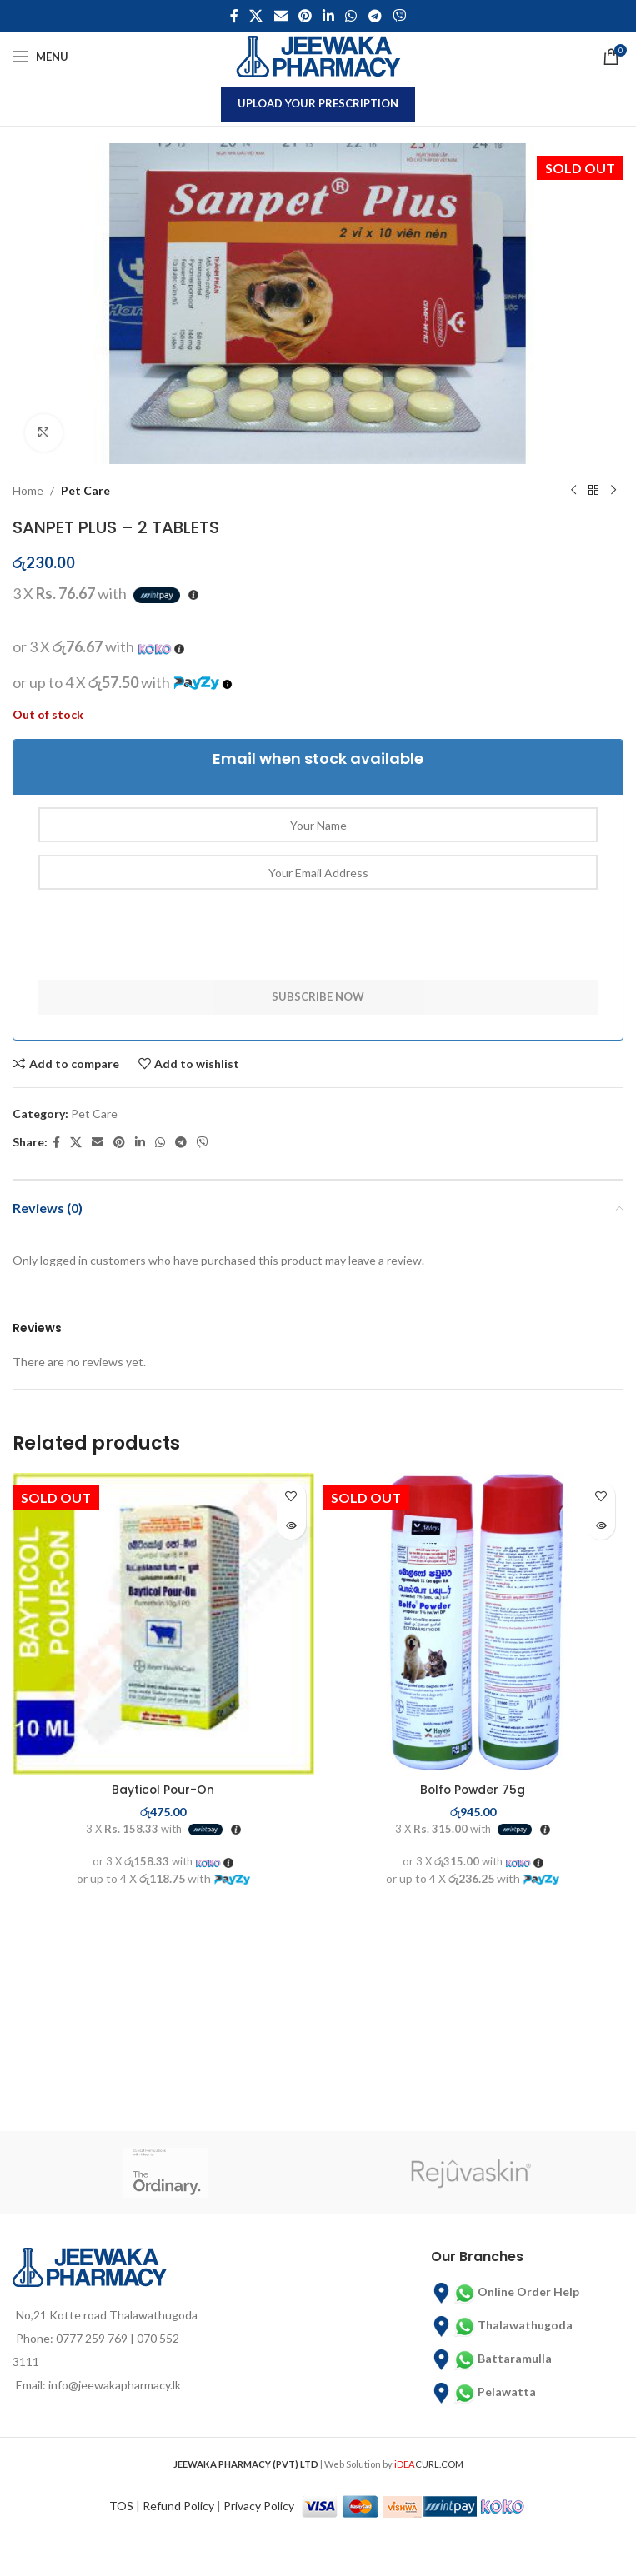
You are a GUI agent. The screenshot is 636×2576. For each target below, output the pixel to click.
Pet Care (85, 490)
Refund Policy (178, 2506)
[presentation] (165, 947)
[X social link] (256, 15)
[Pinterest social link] (305, 15)
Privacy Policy (258, 2506)
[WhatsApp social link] (351, 15)
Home (28, 490)
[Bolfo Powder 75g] (473, 1624)
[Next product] (613, 491)
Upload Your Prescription (318, 103)
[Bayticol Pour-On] (163, 1624)
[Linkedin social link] (329, 15)
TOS (121, 2506)
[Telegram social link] (375, 15)
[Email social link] (280, 15)
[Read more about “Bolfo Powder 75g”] (600, 1525)
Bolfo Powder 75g (472, 1789)
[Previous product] (573, 491)
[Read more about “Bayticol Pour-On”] (291, 1525)
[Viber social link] (399, 15)
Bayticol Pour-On (163, 1789)
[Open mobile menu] (40, 56)
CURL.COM (428, 2464)
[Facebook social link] (233, 15)
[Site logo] (318, 55)
